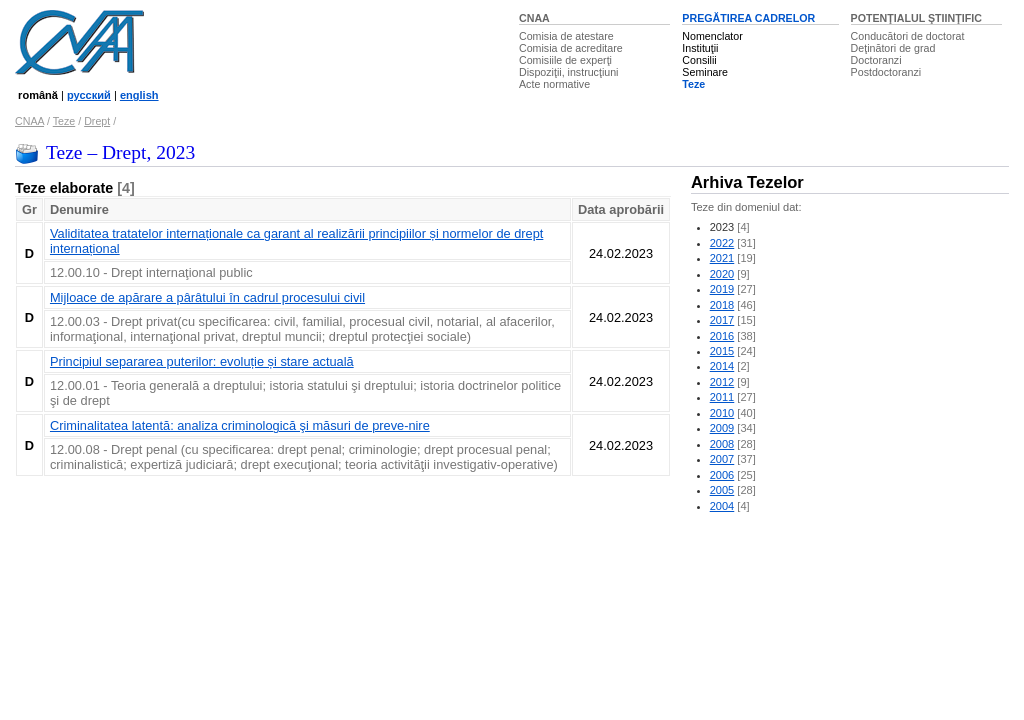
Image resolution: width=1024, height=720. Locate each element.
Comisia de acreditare (571, 48)
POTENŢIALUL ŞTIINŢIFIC (916, 18)
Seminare (705, 72)
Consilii (699, 60)
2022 (722, 243)
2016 (722, 336)
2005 (722, 490)
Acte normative (554, 84)
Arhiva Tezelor (747, 182)
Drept (97, 121)
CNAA (534, 18)
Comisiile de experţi (565, 60)
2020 (722, 274)
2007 (722, 459)
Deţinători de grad (893, 48)
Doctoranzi (876, 60)
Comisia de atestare (566, 36)
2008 (722, 444)
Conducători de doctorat (908, 36)
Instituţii (700, 48)
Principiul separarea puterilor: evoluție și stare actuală (202, 361)
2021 (722, 258)
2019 (722, 289)
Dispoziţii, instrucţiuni (569, 72)
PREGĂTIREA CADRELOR (748, 18)
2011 (722, 397)
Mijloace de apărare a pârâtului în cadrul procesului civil (207, 297)
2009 (722, 428)
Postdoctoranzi (886, 72)
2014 (722, 366)
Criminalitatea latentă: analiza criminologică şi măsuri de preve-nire (240, 425)
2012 (722, 382)
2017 (722, 320)
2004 (722, 506)
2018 (722, 305)
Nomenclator (712, 36)
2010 (722, 413)
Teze (693, 84)
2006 (722, 475)
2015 (722, 351)
